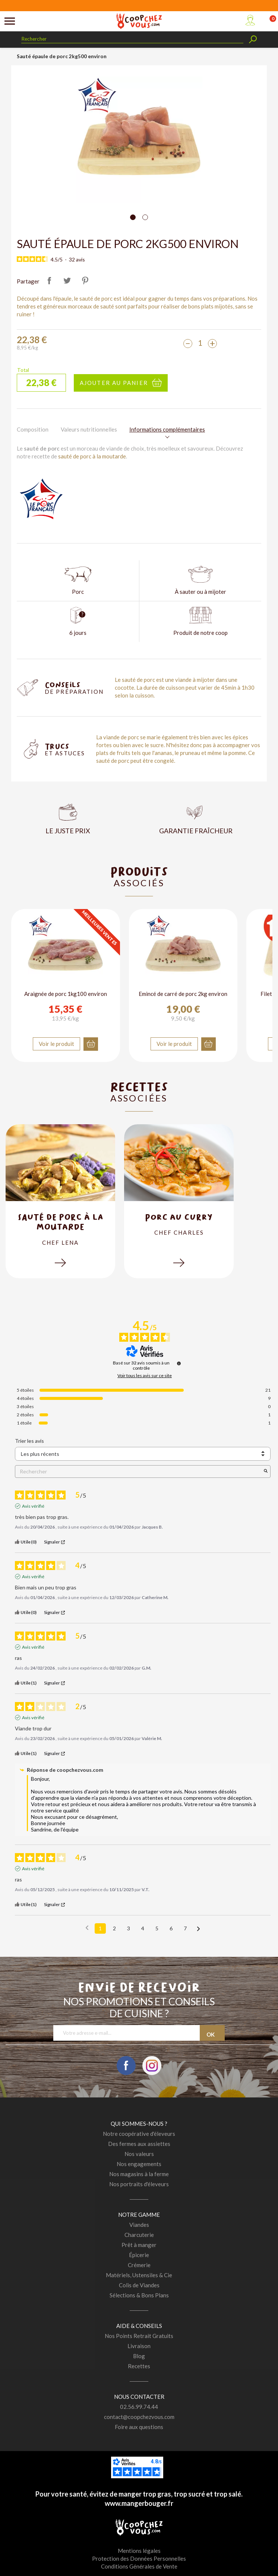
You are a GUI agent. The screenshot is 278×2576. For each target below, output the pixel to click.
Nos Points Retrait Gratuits (139, 2335)
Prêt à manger (139, 2244)
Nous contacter (139, 2396)
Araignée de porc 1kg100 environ (65, 993)
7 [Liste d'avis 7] (185, 1928)
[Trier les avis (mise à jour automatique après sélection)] (143, 1454)
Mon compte (250, 20)
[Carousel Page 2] (145, 217)
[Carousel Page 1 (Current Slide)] (133, 217)
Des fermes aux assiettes (139, 2143)
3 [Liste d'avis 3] (128, 1928)
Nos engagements (139, 2163)
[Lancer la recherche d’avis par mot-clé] (266, 1471)
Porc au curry (179, 1217)
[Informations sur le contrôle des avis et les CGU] (179, 1363)
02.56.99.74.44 (139, 2406)
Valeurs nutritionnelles (89, 429)
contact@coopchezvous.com (139, 2416)
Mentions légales (139, 2550)
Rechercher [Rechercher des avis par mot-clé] (139, 1471)
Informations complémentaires (167, 429)
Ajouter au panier (114, 382)
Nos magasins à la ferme (139, 2174)
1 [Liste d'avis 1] (100, 1928)
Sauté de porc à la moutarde (60, 1222)
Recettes (139, 2366)
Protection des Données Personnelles (139, 2558)
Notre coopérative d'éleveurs (139, 2133)
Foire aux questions (139, 2426)
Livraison (139, 2345)
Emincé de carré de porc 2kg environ (183, 993)
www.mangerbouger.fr (139, 2503)
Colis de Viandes (139, 2285)
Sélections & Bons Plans (139, 2295)
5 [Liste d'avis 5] (156, 1928)
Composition (32, 429)
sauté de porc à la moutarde (92, 456)
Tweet (67, 280)
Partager (49, 280)
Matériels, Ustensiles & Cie (139, 2275)
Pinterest (85, 280)
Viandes (139, 2224)
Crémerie (139, 2265)
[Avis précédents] (87, 1928)
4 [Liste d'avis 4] (142, 1928)
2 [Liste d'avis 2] (114, 1928)
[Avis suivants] (198, 1929)
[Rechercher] (132, 39)
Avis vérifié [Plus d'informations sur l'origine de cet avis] (33, 1506)
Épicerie (139, 2254)
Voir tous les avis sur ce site (144, 1375)
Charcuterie (139, 2234)
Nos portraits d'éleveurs (139, 2184)
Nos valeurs (139, 2153)
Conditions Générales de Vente (139, 2566)
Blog (139, 2356)
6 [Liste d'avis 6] (171, 1928)
